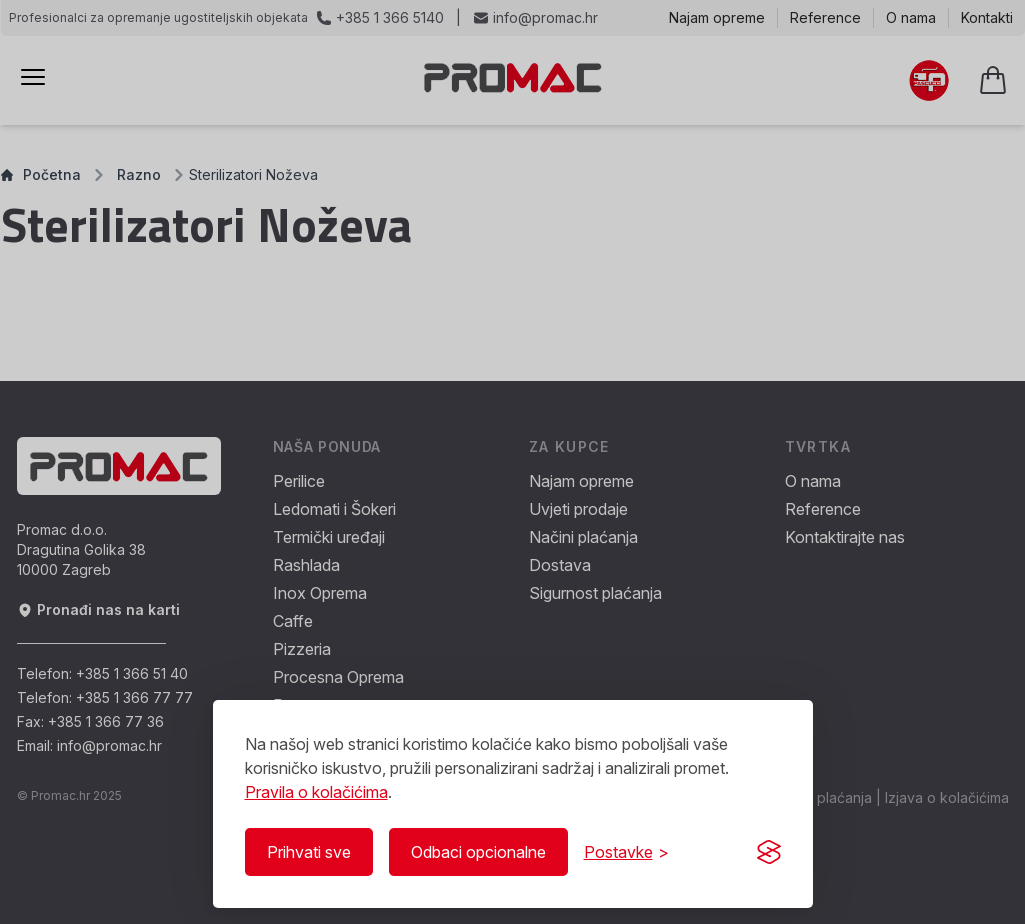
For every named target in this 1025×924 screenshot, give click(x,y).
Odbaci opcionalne (478, 852)
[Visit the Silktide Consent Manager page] (769, 852)
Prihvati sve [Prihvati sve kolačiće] (309, 852)
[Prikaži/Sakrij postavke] (626, 852)
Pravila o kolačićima (316, 792)
